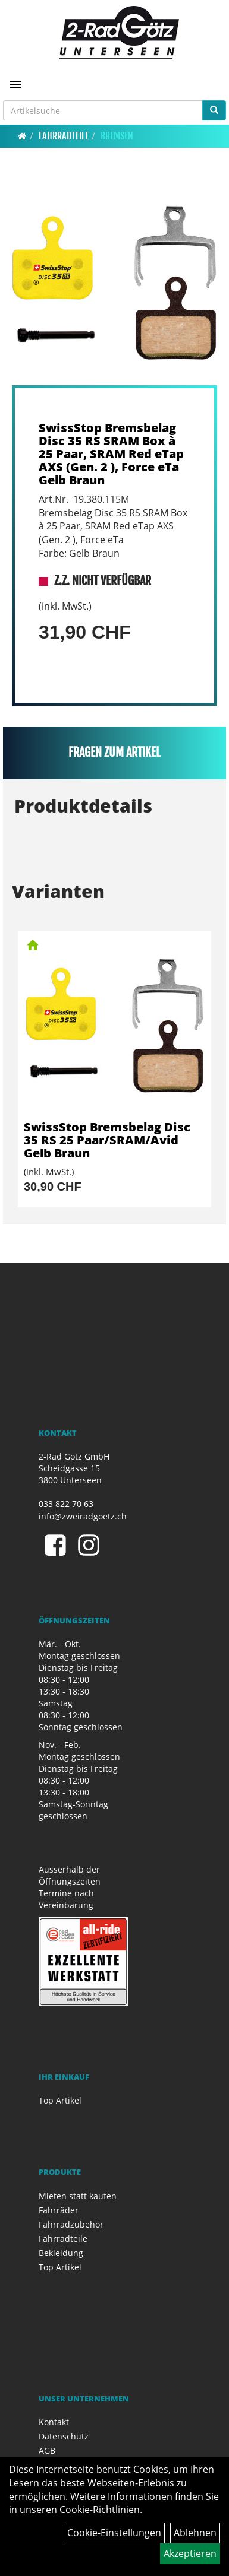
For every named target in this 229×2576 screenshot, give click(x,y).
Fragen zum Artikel (114, 752)
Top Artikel (60, 2100)
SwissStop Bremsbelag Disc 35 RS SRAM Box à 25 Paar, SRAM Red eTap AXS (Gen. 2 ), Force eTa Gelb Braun (111, 454)
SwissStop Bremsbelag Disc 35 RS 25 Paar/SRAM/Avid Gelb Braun (107, 1140)
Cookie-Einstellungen (114, 2532)
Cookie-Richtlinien (99, 2509)
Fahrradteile (64, 136)
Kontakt (54, 2422)
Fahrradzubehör (71, 2224)
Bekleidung (61, 2252)
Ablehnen (195, 2532)
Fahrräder (59, 2210)
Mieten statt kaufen (78, 2195)
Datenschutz (64, 2436)
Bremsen (117, 136)
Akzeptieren (190, 2553)
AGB (47, 2450)
